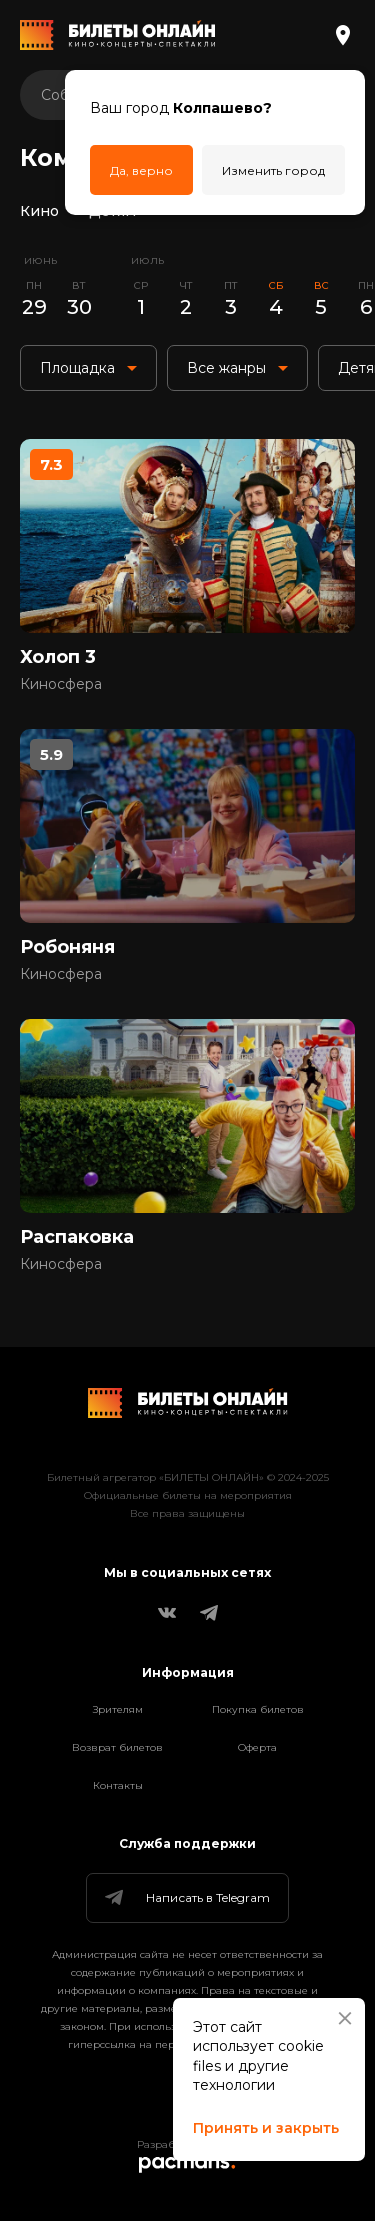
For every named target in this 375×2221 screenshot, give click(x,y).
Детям (112, 211)
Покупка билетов (258, 1709)
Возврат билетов (117, 1747)
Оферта (257, 1747)
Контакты (118, 1785)
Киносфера (61, 684)
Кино (39, 211)
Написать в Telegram (186, 1898)
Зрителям (118, 1709)
